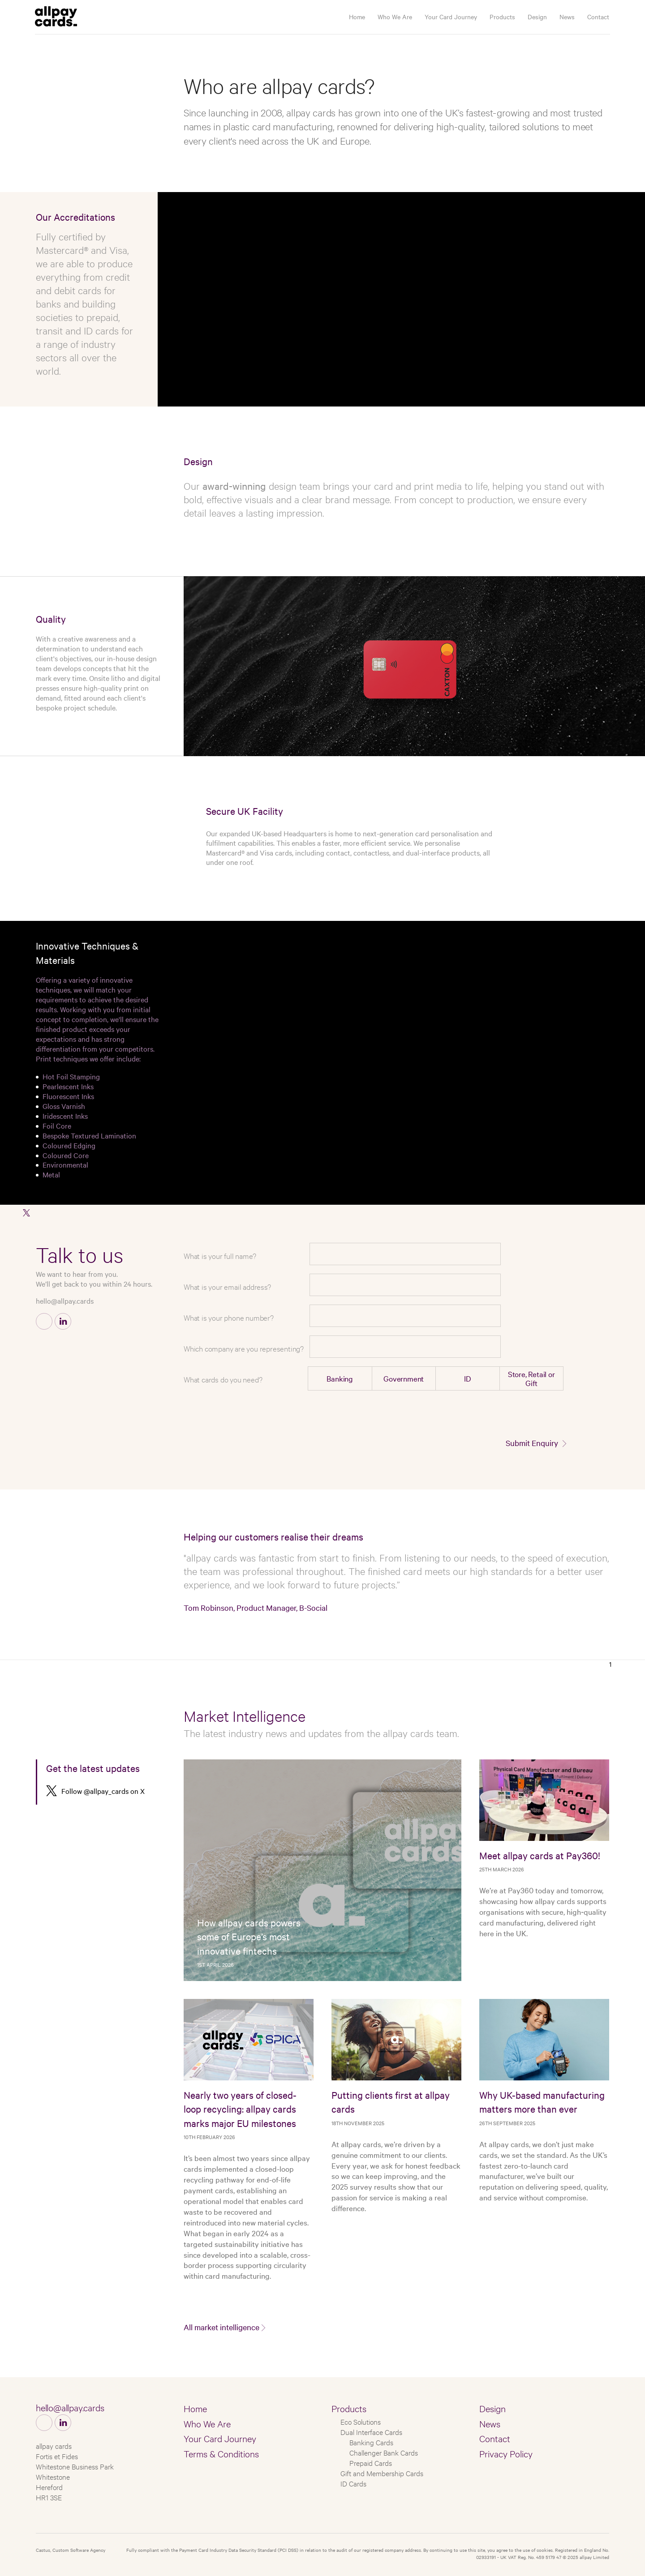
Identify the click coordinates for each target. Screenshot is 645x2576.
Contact (598, 16)
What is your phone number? (229, 1317)
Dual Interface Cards (371, 2431)
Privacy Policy (506, 2453)
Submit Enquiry (532, 1443)
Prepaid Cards (370, 2462)
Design (537, 16)
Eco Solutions (360, 2421)
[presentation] (497, 1414)
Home (357, 16)
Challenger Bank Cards (383, 2452)
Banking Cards (371, 2442)
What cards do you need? (223, 1379)
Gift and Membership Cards (381, 2473)
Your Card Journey (451, 16)
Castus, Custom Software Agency (70, 2549)
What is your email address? (227, 1286)
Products (502, 16)
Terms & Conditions (221, 2453)
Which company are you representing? (244, 1348)
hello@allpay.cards (65, 1300)
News (567, 16)
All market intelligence (221, 2327)
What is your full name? (220, 1255)
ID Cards (353, 2483)
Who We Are (395, 16)
